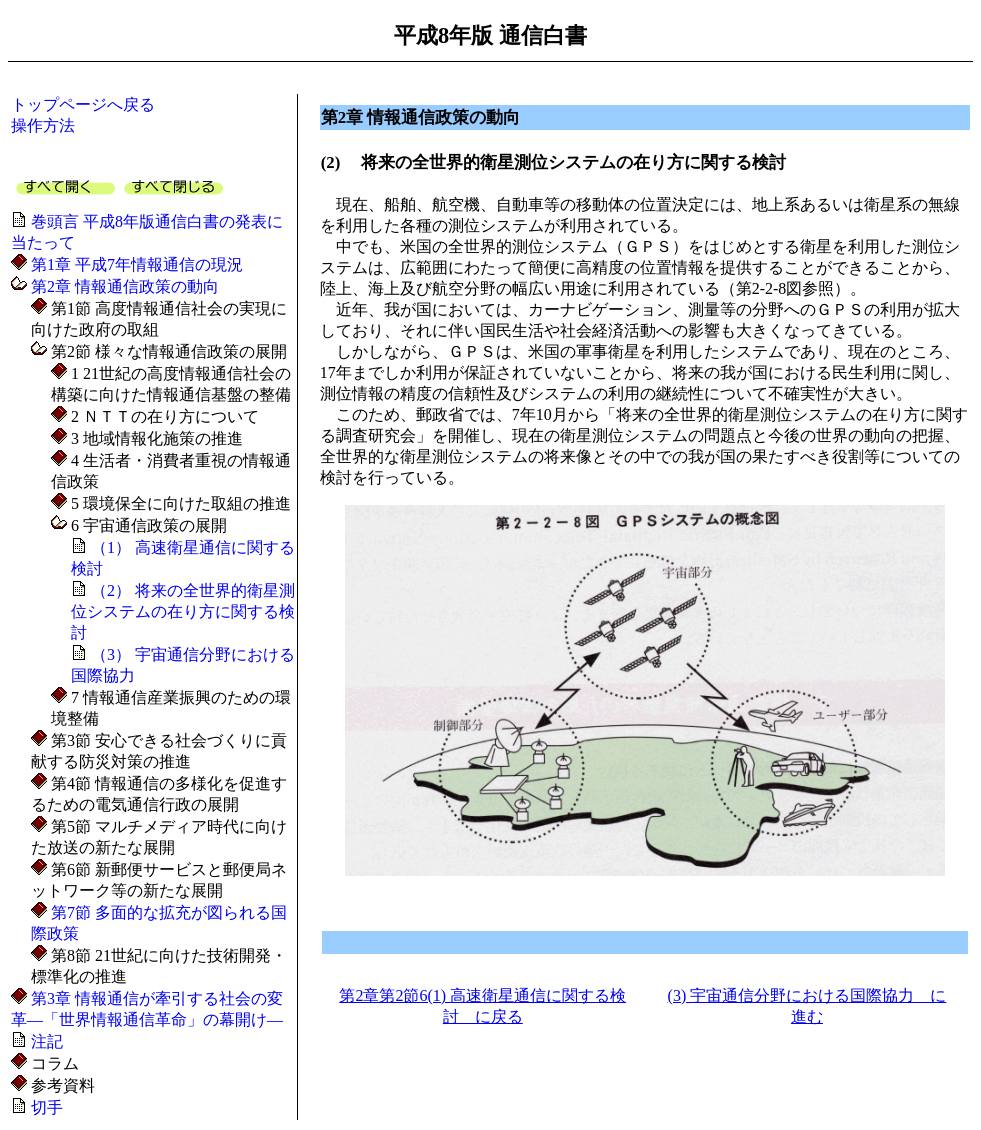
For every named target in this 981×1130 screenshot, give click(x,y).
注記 (45, 1041)
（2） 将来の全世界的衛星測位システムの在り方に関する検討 (183, 611)
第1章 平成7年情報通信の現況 (135, 264)
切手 (45, 1107)
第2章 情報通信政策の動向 (123, 286)
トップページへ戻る (83, 104)
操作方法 (43, 125)
